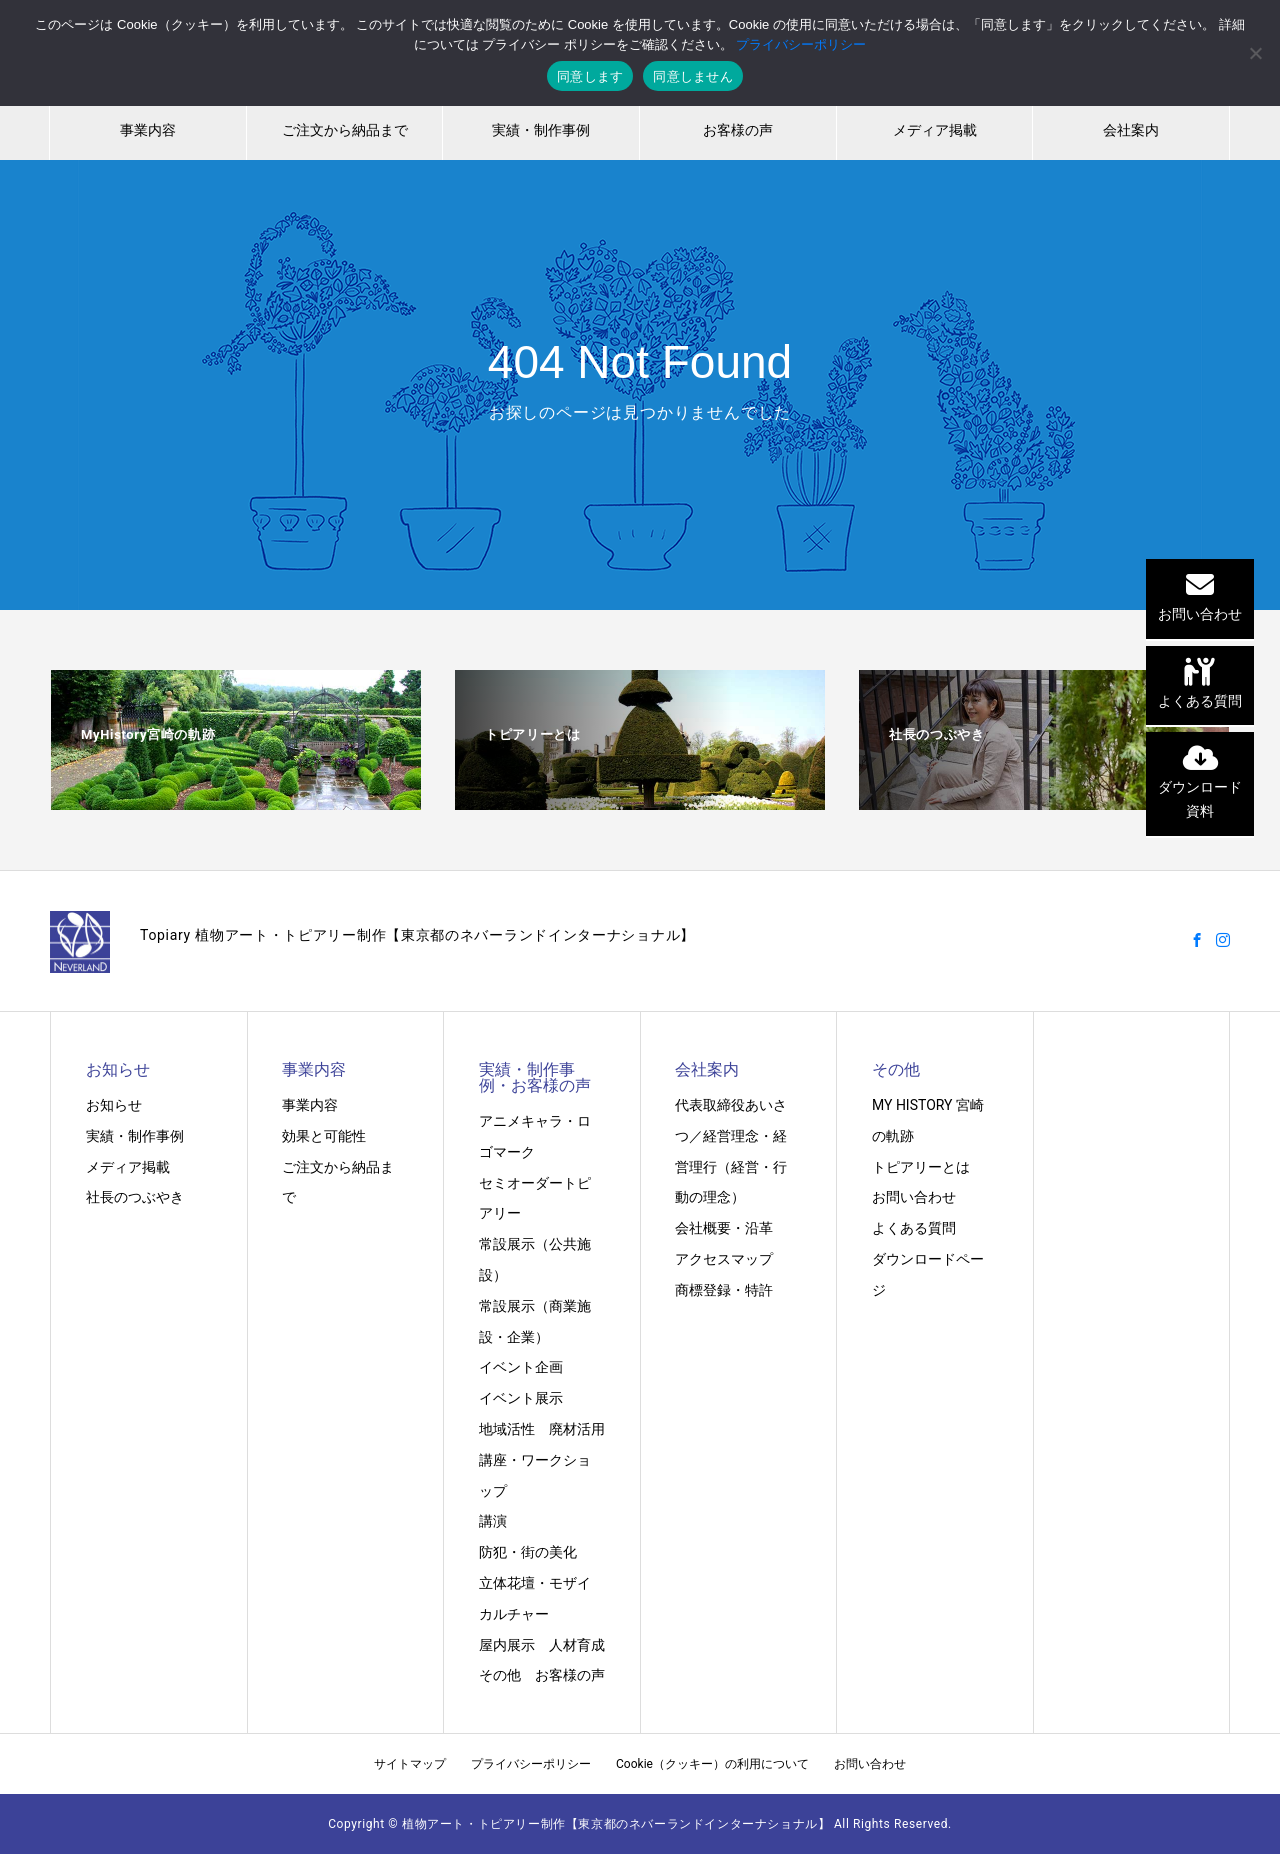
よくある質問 (914, 1228)
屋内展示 (507, 1645)
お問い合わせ (914, 1197)
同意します (590, 76)
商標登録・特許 (724, 1290)
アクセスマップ (724, 1259)
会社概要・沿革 (724, 1228)
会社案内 (1131, 130)
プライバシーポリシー (531, 1764)
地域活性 (507, 1429)
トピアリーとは (921, 1167)
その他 (500, 1675)
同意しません (693, 76)
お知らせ (114, 1105)
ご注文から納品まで (345, 130)
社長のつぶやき (135, 1197)
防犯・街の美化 (528, 1552)
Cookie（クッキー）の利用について (712, 1764)
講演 (493, 1521)
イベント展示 (521, 1398)
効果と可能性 (324, 1136)
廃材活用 (577, 1429)
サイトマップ (410, 1764)
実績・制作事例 (541, 130)
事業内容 (148, 130)
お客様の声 (738, 130)
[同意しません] (1255, 53)
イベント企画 (521, 1367)
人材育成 (577, 1645)
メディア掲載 (935, 130)
